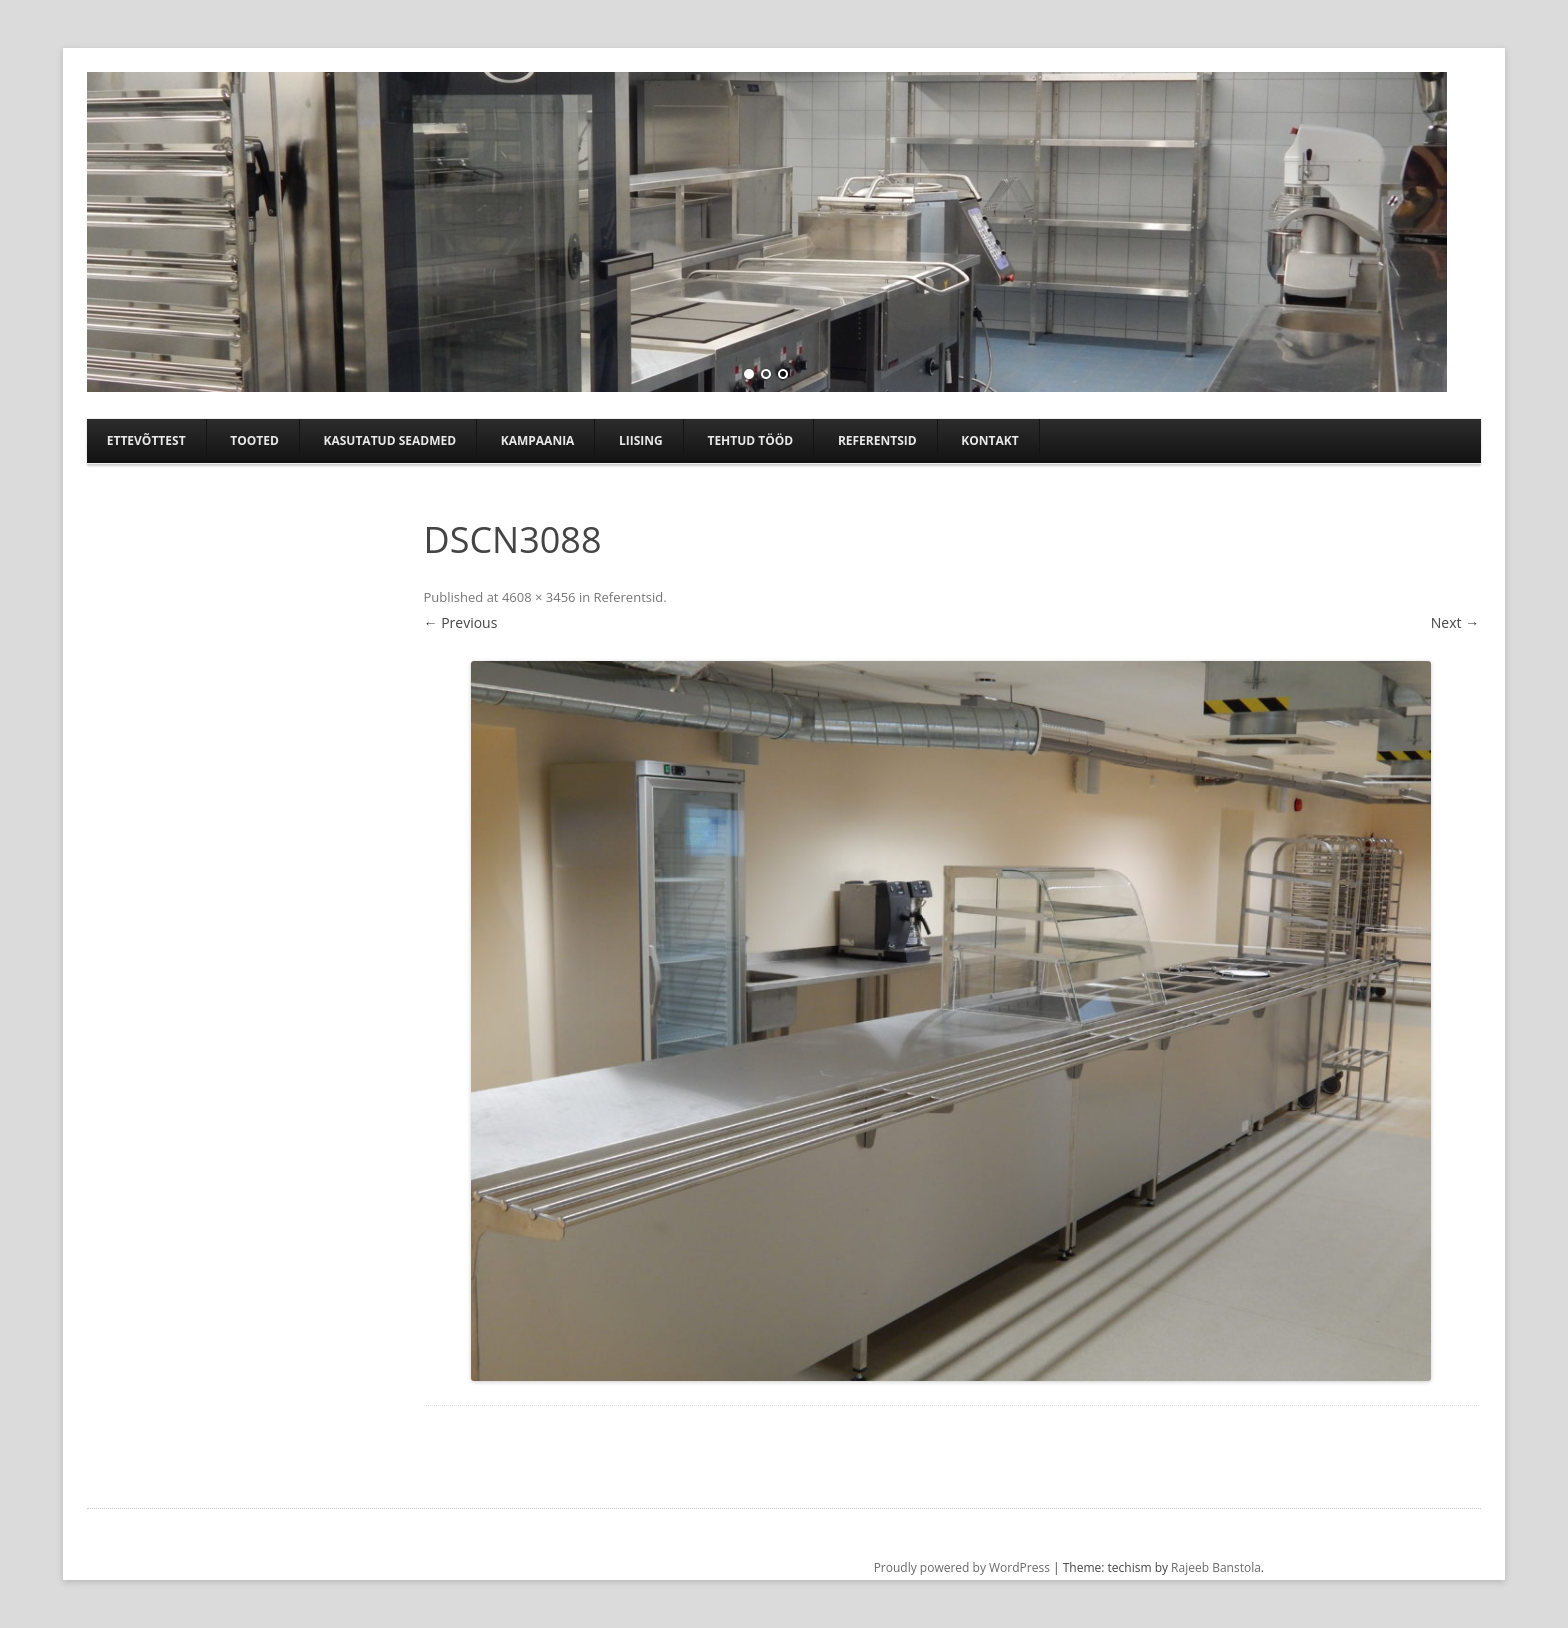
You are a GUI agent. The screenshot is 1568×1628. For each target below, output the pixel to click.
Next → (1455, 622)
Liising (641, 440)
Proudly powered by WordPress (962, 1567)
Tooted (254, 440)
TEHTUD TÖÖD (750, 440)
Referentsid (877, 440)
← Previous (461, 622)
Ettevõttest (146, 440)
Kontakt (989, 440)
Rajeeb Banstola (1216, 1567)
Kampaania (538, 440)
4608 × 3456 (539, 597)
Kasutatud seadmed (389, 440)
